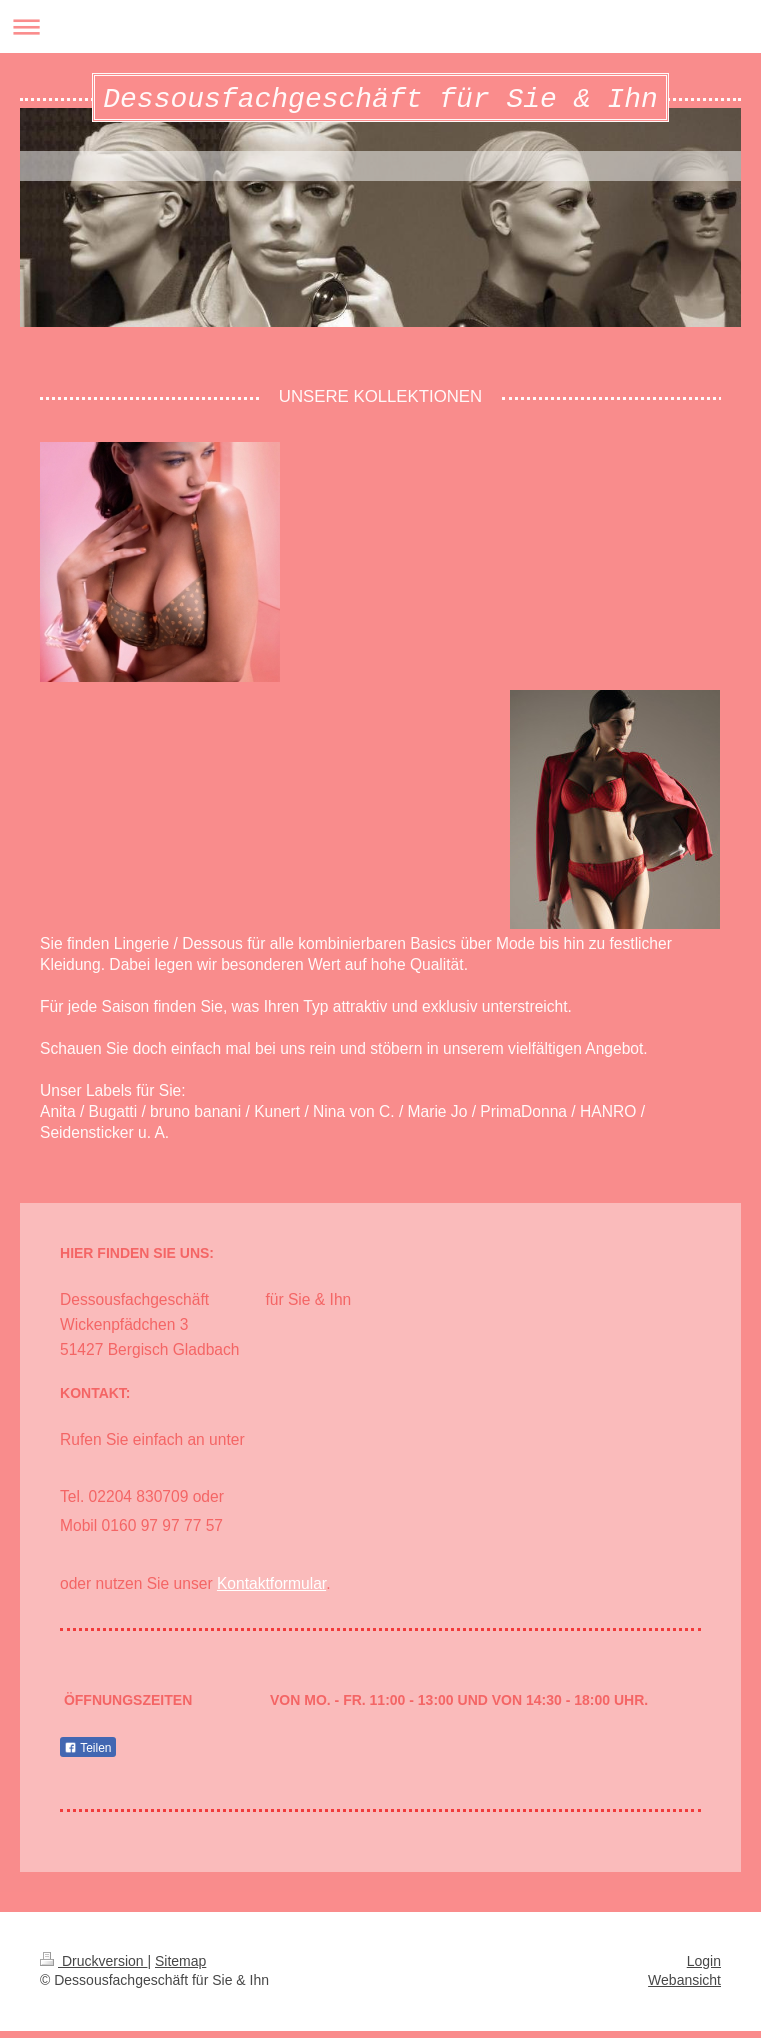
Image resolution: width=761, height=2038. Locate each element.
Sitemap (180, 1968)
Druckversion (93, 1968)
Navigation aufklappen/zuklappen (380, 26)
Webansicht (684, 1987)
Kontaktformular (271, 1590)
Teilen (87, 1755)
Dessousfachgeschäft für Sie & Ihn (380, 103)
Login (704, 1968)
